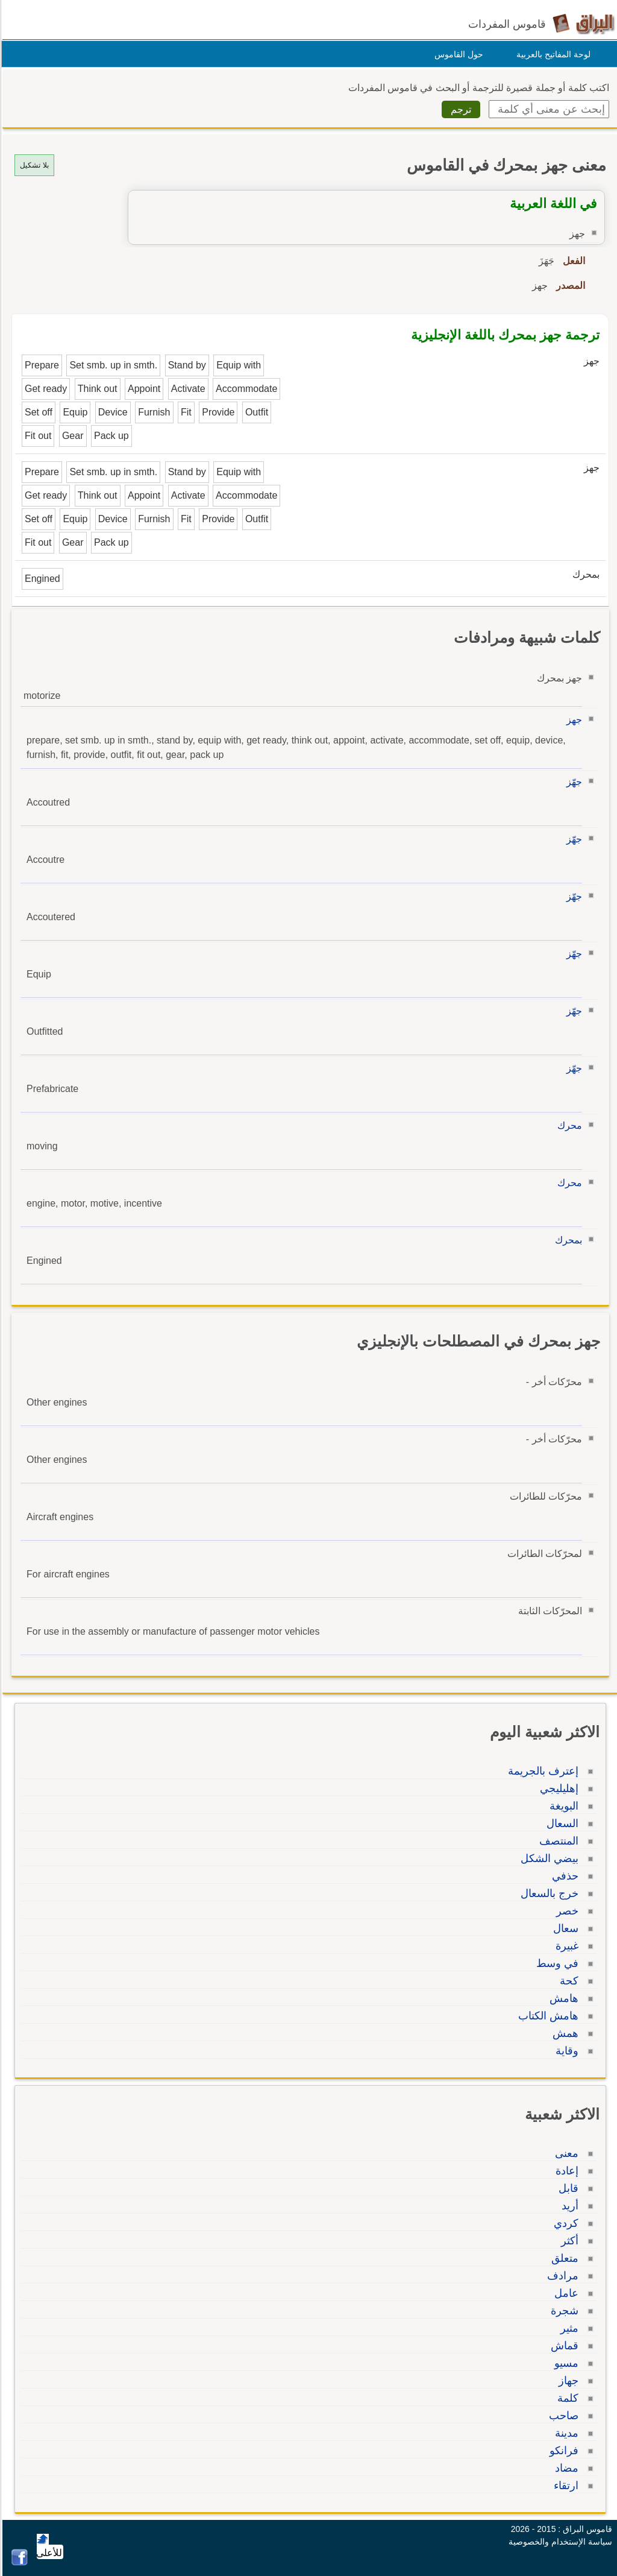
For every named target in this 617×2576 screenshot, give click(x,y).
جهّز (572, 782)
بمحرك (566, 1240)
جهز (572, 720)
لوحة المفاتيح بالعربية (552, 54)
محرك (568, 1125)
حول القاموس (457, 54)
